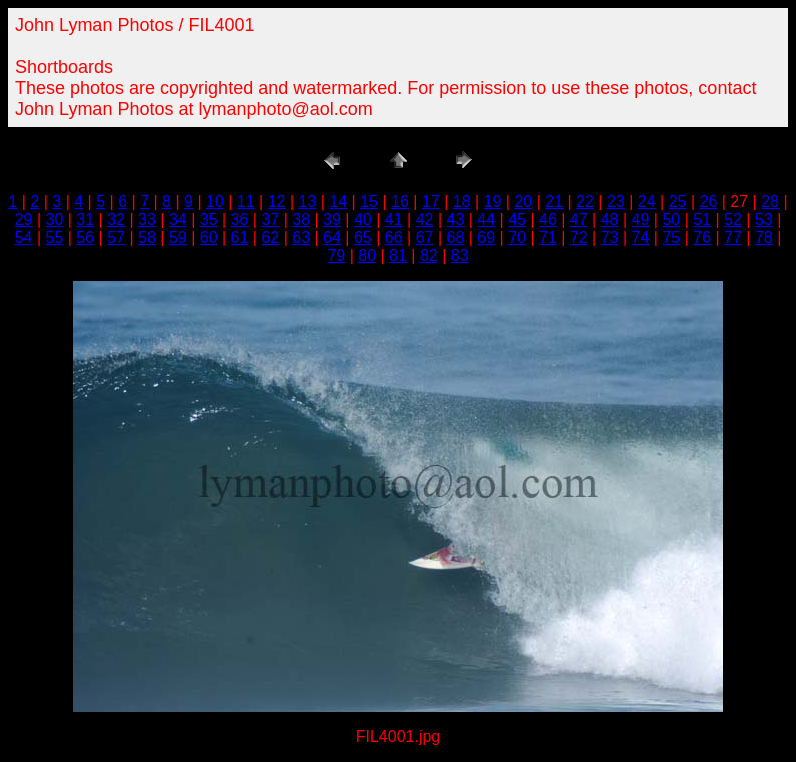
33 (147, 219)
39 (332, 219)
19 (493, 201)
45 (517, 219)
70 (517, 237)
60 (209, 237)
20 (523, 201)
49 (641, 219)
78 (764, 237)
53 (764, 219)
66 (394, 237)
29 (24, 219)
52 (733, 219)
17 (431, 201)
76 (702, 237)
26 (708, 201)
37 (270, 219)
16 (400, 201)
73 (610, 237)
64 (332, 237)
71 (548, 237)
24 (647, 201)
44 (486, 219)
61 (240, 237)
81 (398, 255)
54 (24, 237)
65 (363, 237)
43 (455, 219)
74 (641, 237)
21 (554, 201)
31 (85, 219)
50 (671, 219)
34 (178, 219)
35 (209, 219)
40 (363, 219)
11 (246, 201)
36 (240, 219)
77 (733, 237)
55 (55, 237)
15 (369, 201)
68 (455, 237)
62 (270, 237)
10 (215, 201)
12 (277, 201)
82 (429, 255)
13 (308, 201)
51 (702, 219)
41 (394, 219)
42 (425, 219)
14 (338, 201)
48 (610, 219)
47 (579, 219)
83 (460, 255)
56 (85, 237)
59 (178, 237)
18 (462, 201)
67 (425, 237)
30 (55, 219)
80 (367, 255)
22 (585, 201)
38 (301, 219)
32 (116, 219)
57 (116, 237)
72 (579, 237)
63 (301, 237)
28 (770, 201)
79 (336, 255)
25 (678, 201)
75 (671, 237)
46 (548, 219)
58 (147, 237)
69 (486, 237)
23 (616, 201)
